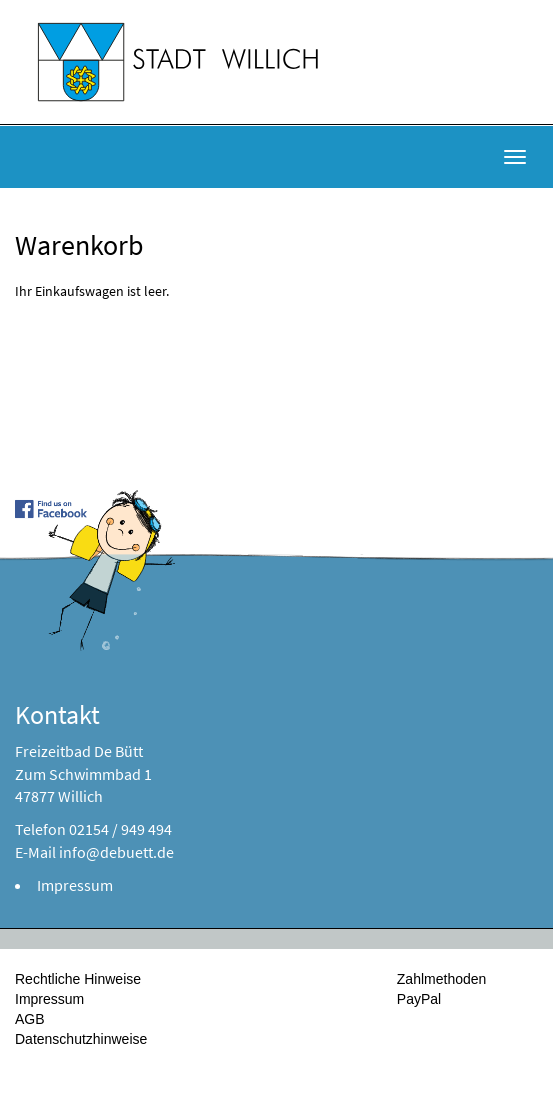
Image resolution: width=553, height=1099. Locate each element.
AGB (30, 1019)
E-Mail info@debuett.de (94, 852)
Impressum (75, 885)
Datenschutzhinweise (81, 1039)
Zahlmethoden (442, 979)
